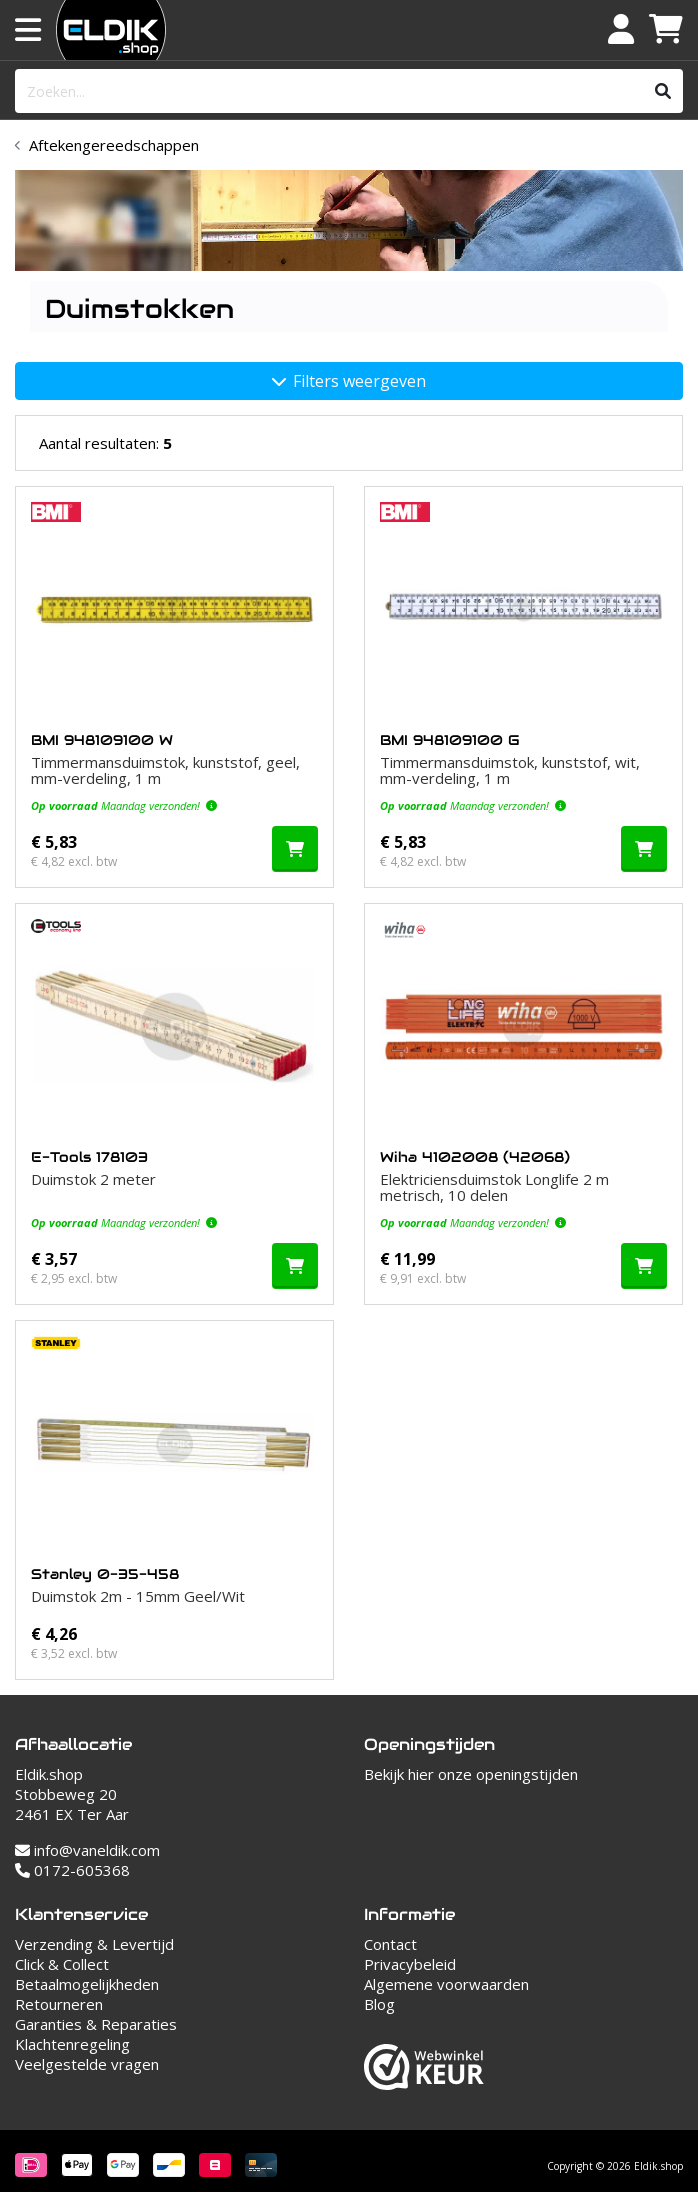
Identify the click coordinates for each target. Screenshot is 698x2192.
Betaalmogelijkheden (87, 1984)
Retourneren (59, 2004)
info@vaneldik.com (87, 1850)
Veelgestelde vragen (87, 2064)
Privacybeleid (410, 1964)
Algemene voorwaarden (446, 1984)
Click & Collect (62, 1964)
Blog (379, 2004)
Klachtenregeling (72, 2044)
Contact (390, 1944)
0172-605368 (72, 1870)
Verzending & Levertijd (94, 1944)
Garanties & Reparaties (96, 2024)
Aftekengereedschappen (114, 145)
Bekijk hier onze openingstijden (471, 1774)
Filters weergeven (349, 381)
